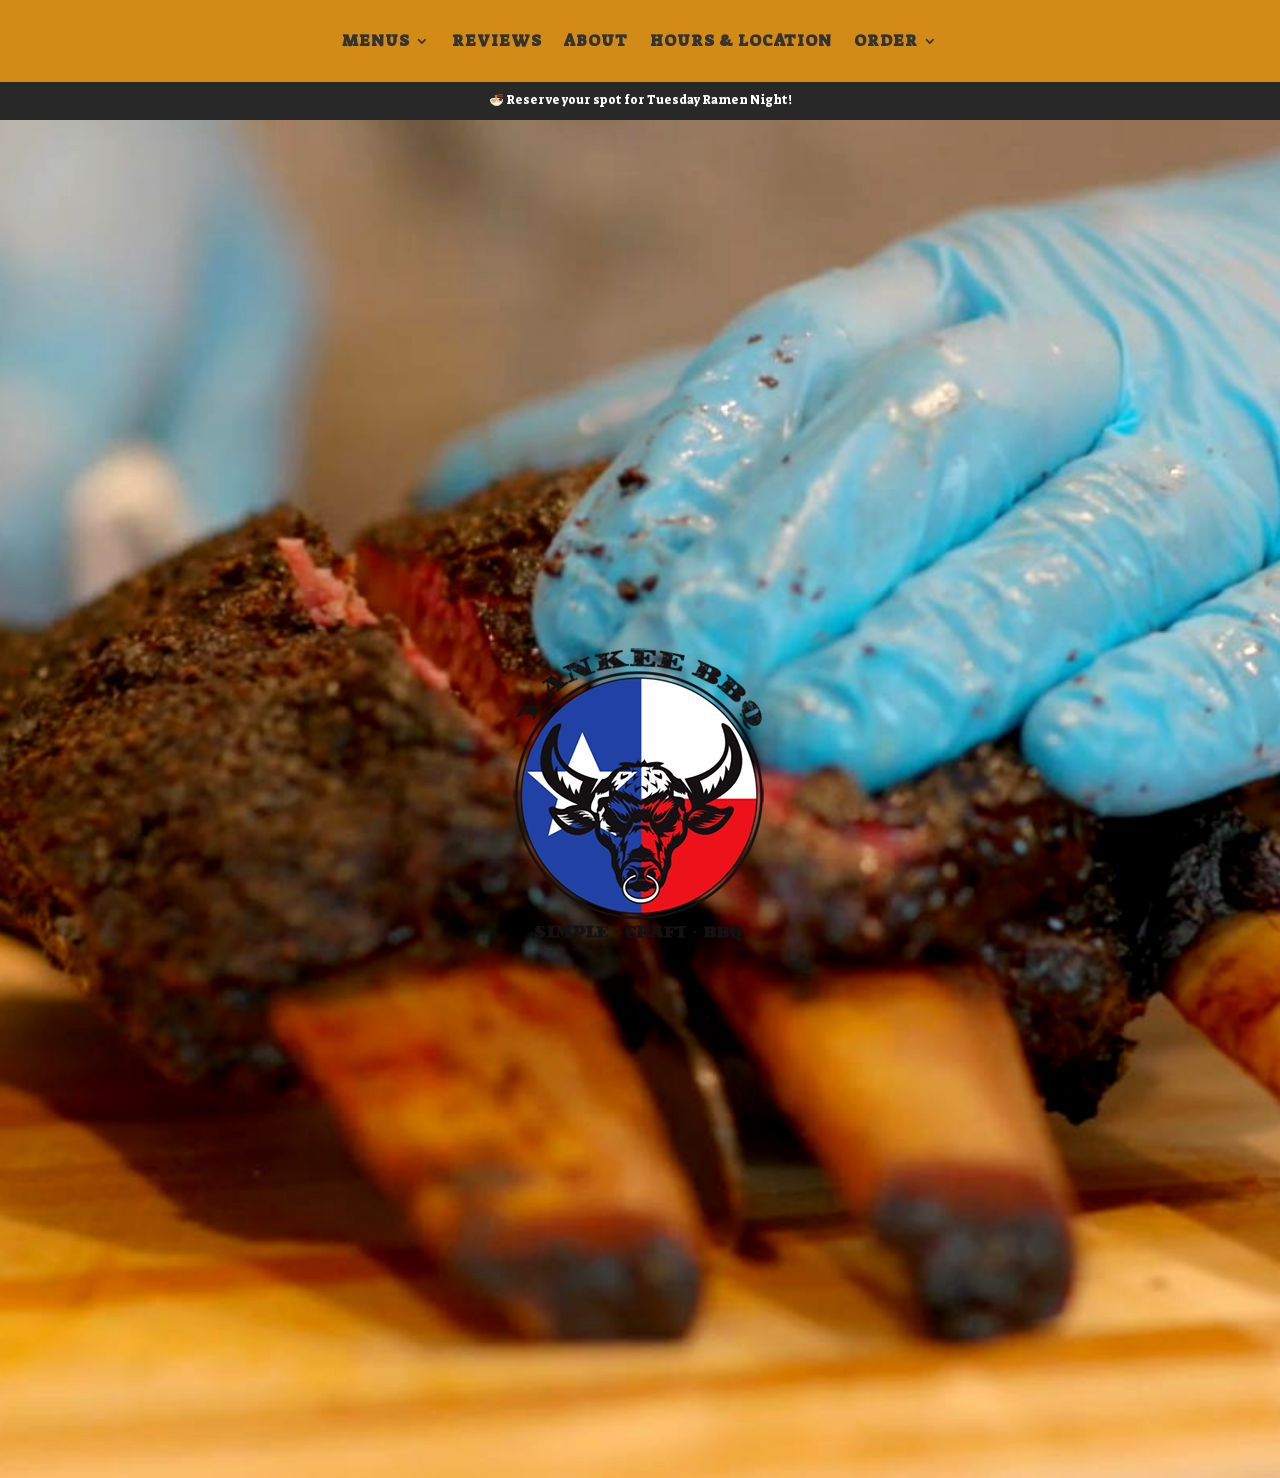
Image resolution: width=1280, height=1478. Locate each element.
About (596, 42)
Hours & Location (741, 42)
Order (886, 42)
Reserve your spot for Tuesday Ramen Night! (649, 100)
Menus (376, 42)
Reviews (497, 42)
